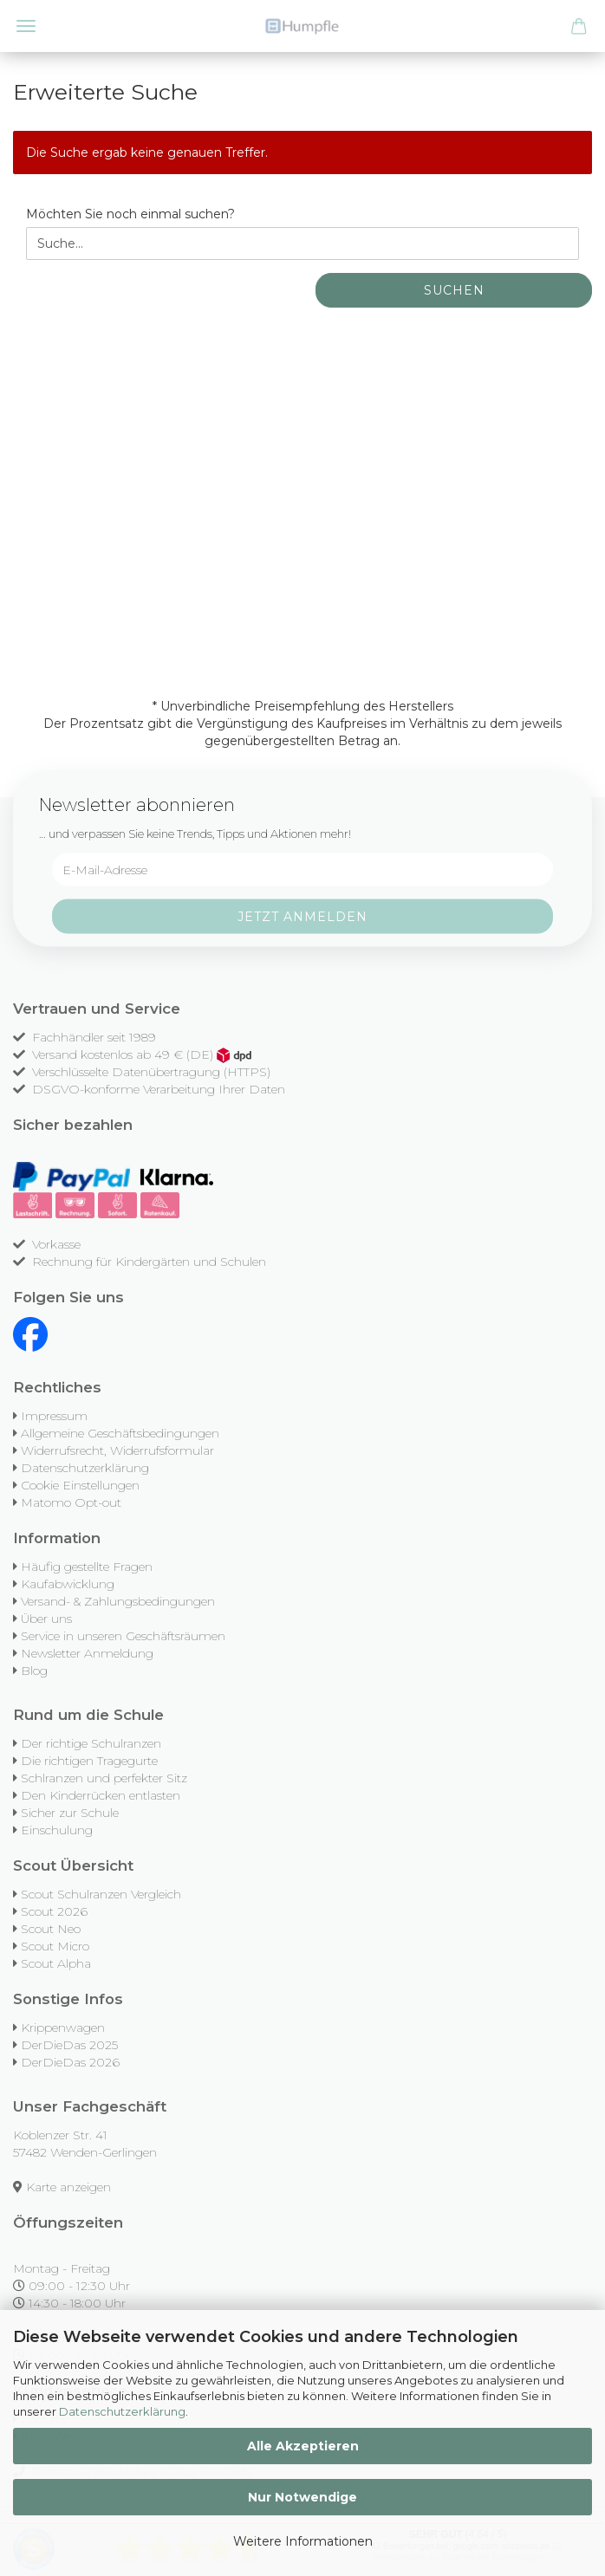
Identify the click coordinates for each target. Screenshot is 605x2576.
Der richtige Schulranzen (91, 1743)
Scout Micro (55, 1946)
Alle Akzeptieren (303, 2446)
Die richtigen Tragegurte (89, 1760)
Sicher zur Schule (70, 1812)
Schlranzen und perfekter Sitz (104, 1778)
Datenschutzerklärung (122, 2411)
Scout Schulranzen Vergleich (101, 1894)
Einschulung (57, 1830)
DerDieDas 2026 (70, 2062)
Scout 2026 (54, 1911)
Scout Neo (51, 1929)
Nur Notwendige (302, 2497)
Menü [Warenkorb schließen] (26, 26)
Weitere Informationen (303, 2541)
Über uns (46, 1618)
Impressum (54, 1416)
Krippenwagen (63, 2027)
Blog (34, 1670)
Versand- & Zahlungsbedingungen (118, 1601)
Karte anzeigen (68, 2187)
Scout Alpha (56, 1963)
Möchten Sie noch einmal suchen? (130, 214)
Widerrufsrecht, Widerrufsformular (117, 1450)
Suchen (454, 290)
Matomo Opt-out (71, 1502)
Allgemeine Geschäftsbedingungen (120, 1433)
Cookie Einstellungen (80, 1485)
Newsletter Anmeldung (87, 1653)
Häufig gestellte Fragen (87, 1566)
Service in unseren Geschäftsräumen (123, 1636)
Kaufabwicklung (67, 1584)
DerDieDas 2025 (69, 2045)
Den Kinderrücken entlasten (100, 1795)
